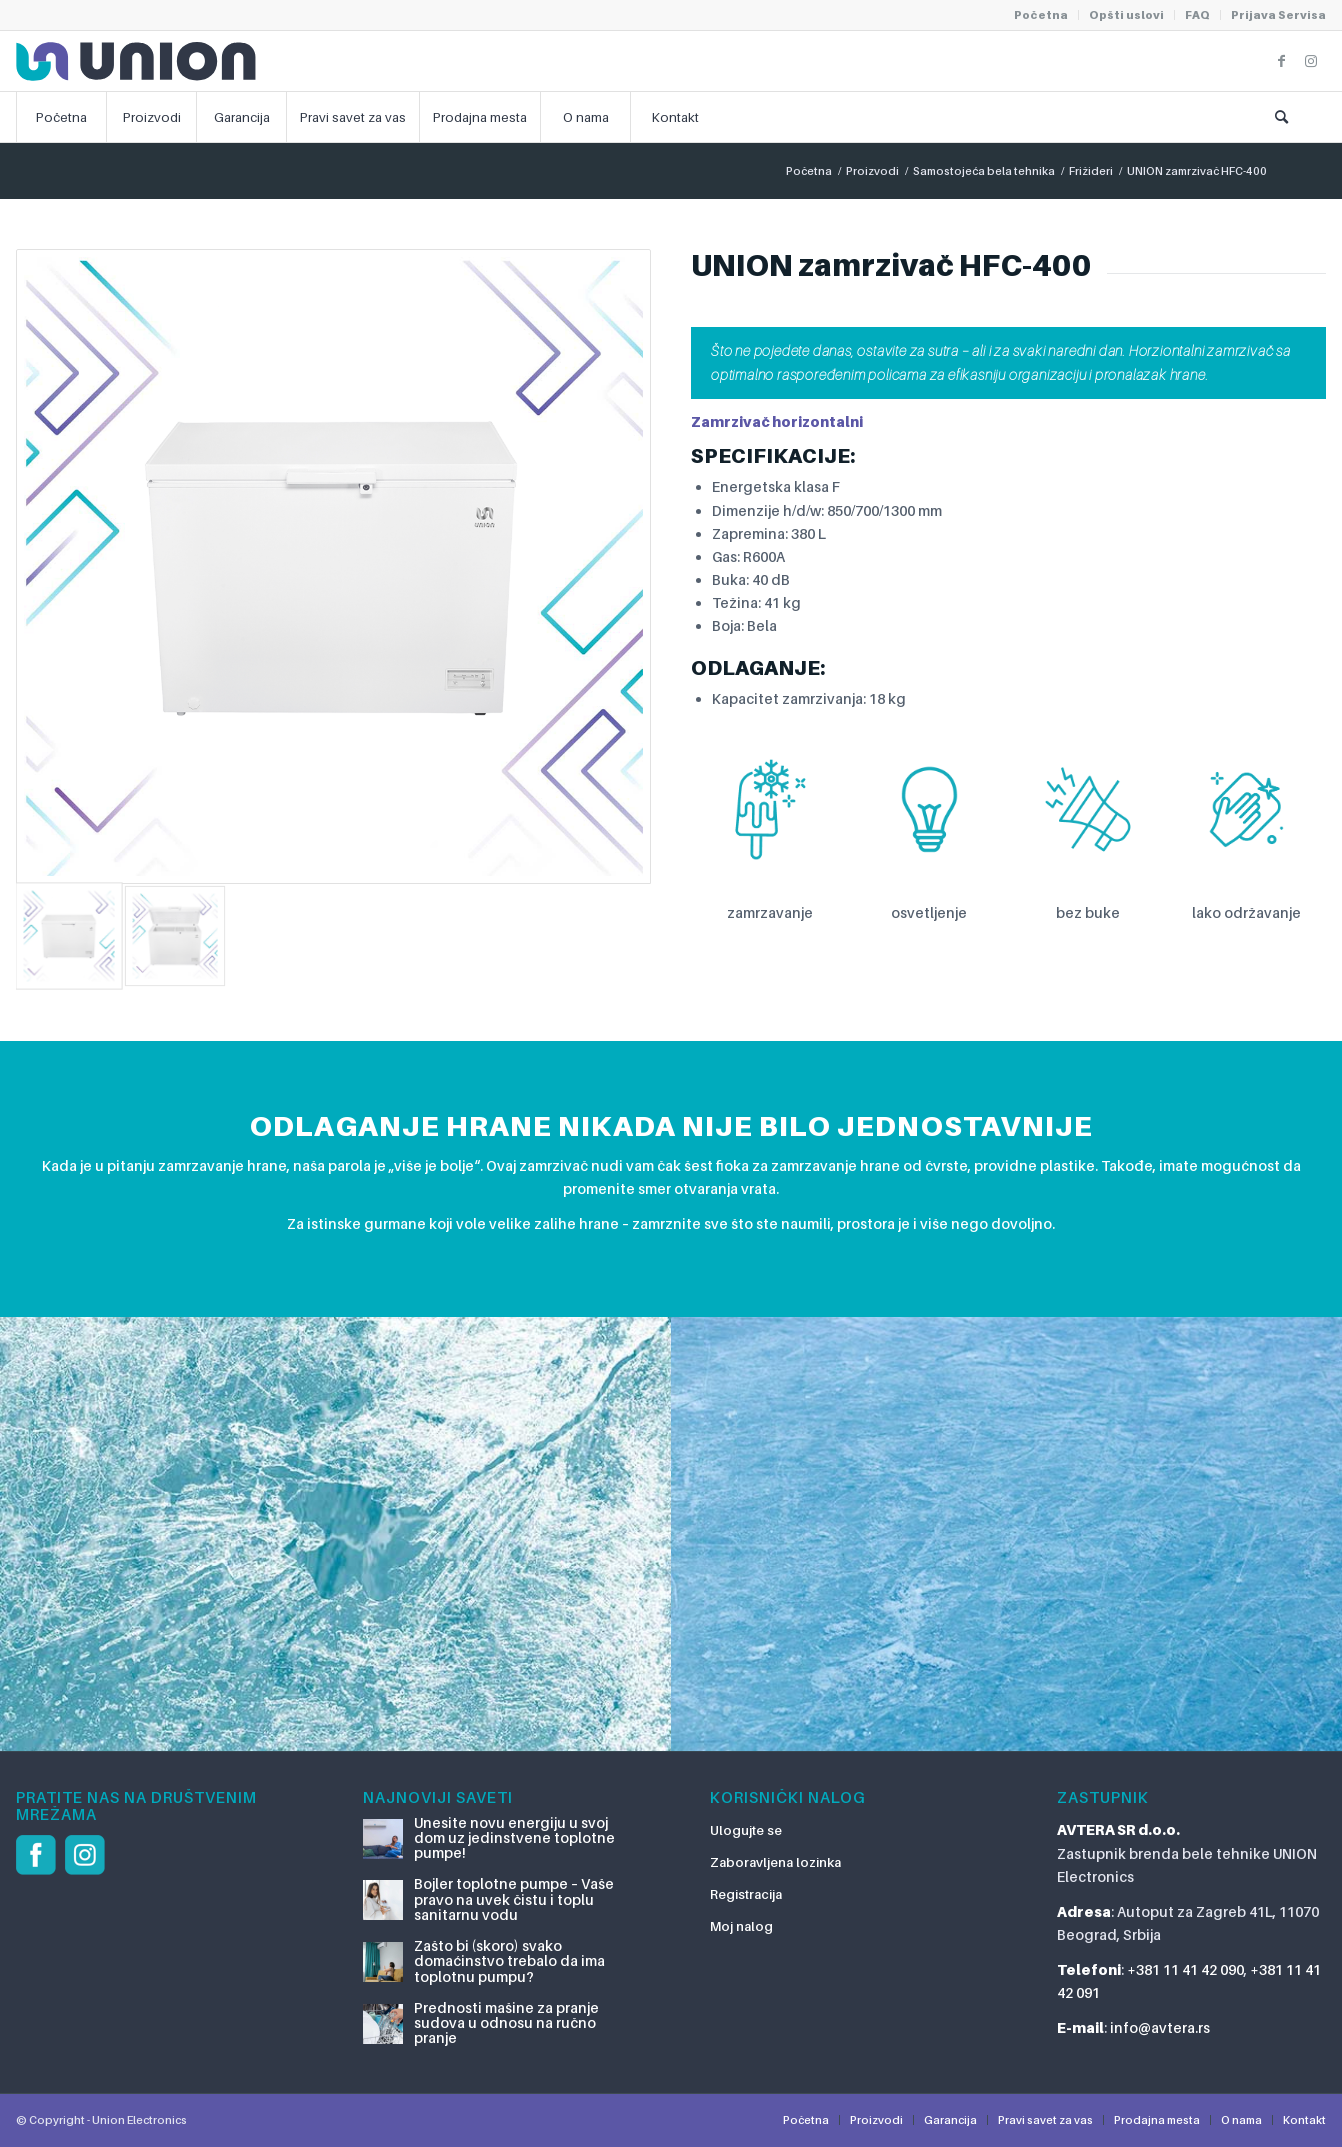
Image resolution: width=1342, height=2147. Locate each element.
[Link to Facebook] (1281, 61)
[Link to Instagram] (1311, 61)
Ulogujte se (746, 1830)
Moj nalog (741, 1926)
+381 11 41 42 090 (1185, 1969)
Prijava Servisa (1278, 15)
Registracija (746, 1894)
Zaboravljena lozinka (775, 1862)
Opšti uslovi (1126, 15)
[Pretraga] (1281, 117)
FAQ (1197, 15)
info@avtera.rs (1160, 2027)
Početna (1041, 15)
